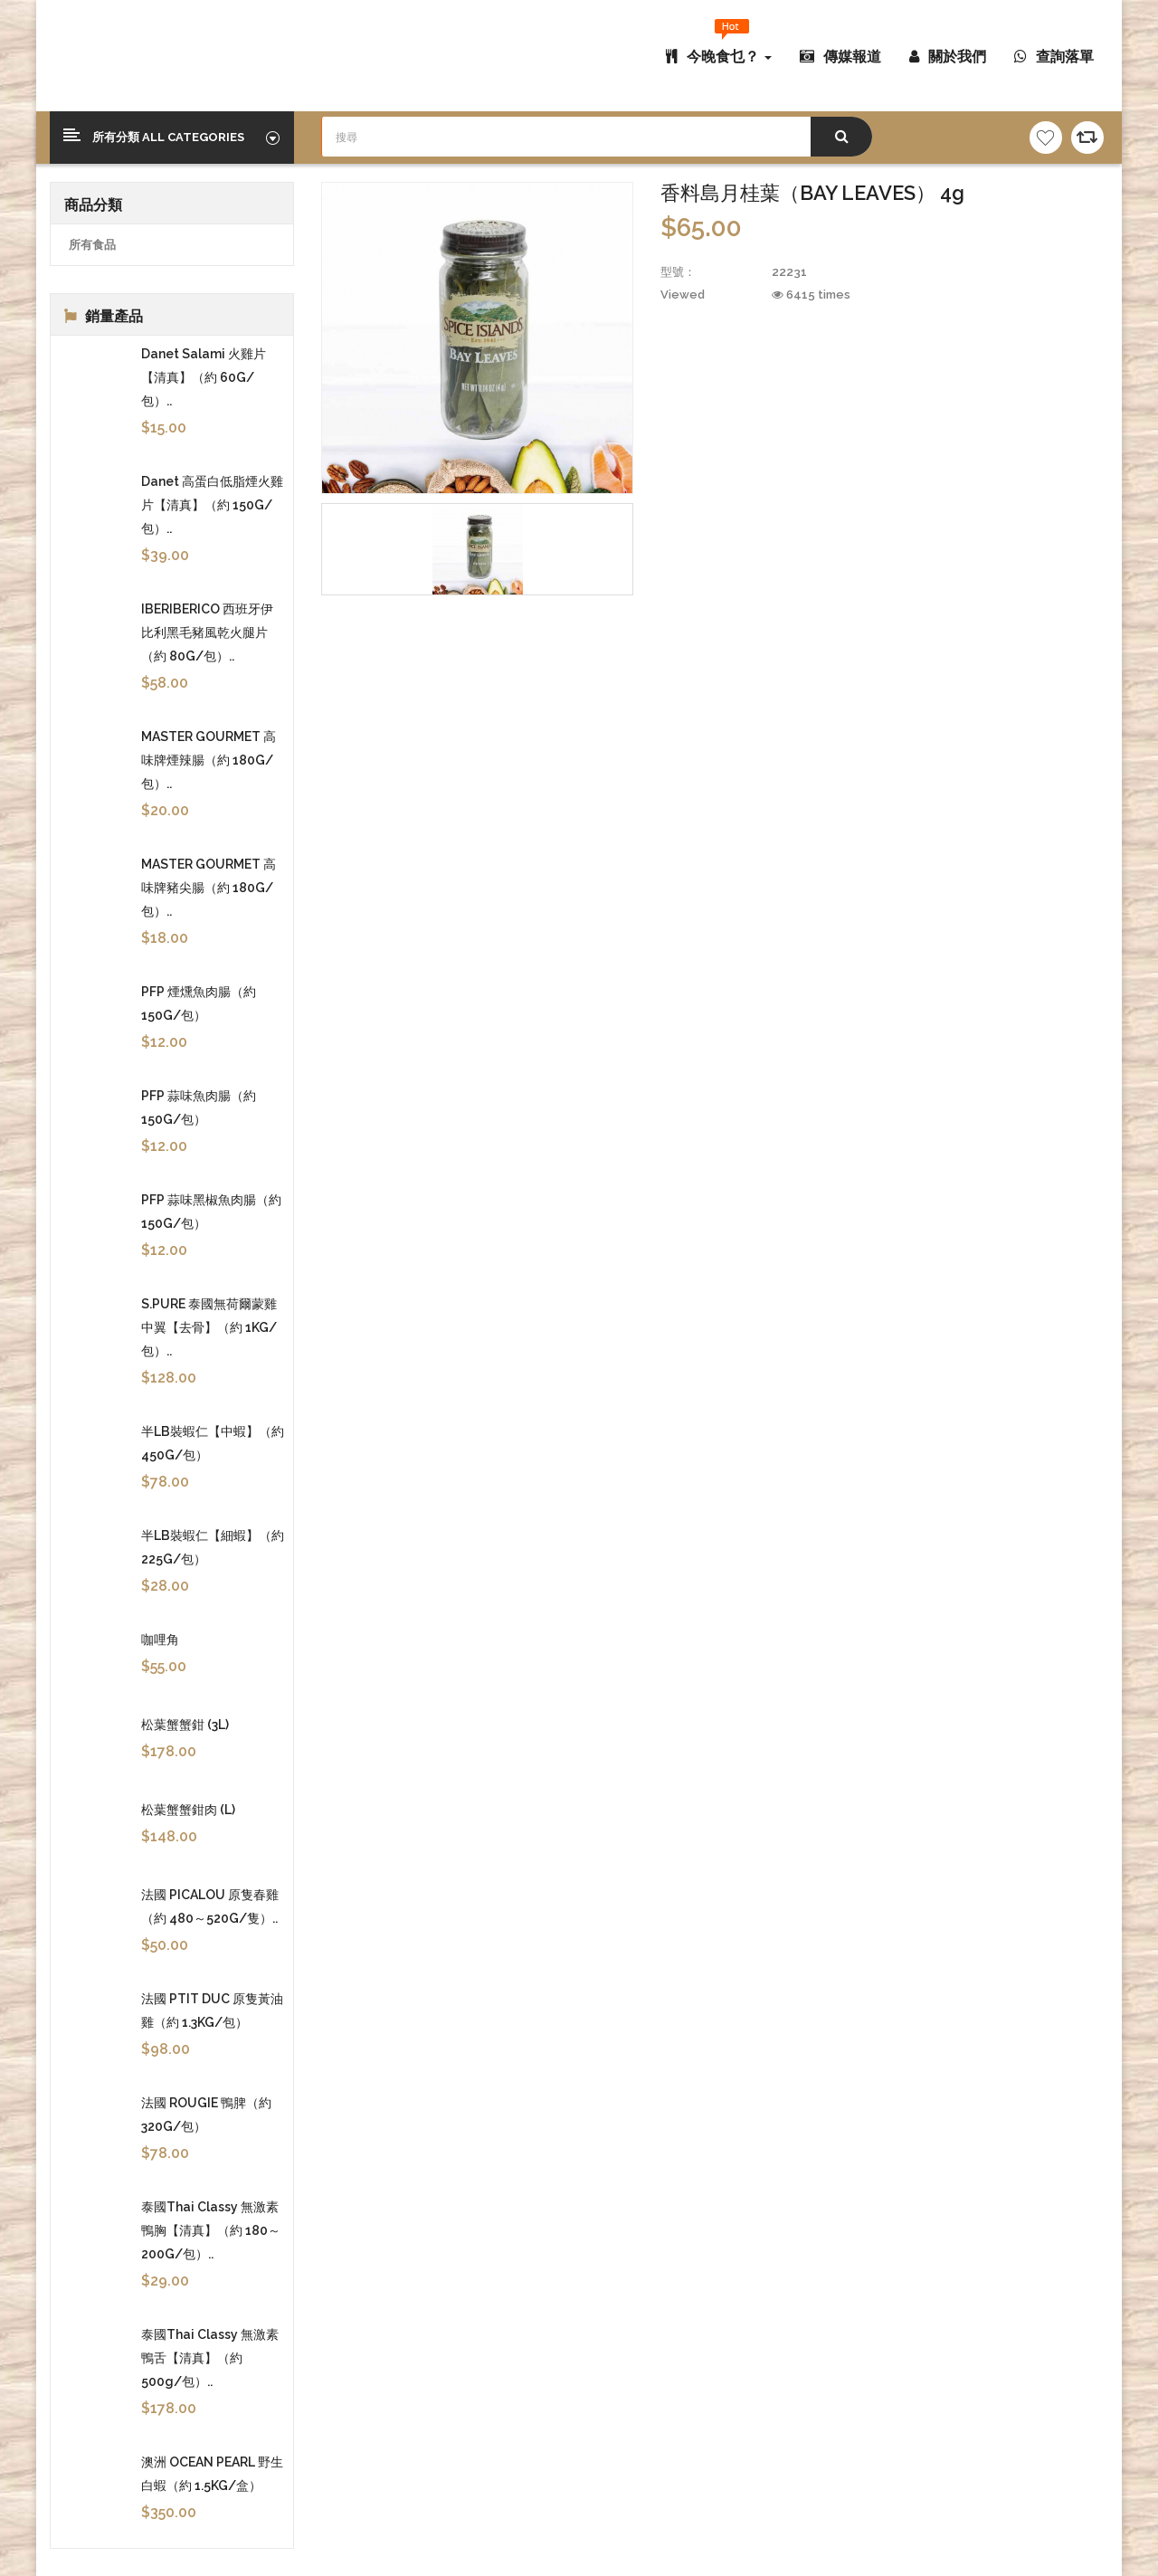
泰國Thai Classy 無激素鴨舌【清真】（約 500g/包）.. (210, 2358)
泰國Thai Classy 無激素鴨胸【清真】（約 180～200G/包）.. (210, 2230)
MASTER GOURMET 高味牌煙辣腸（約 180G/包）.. (208, 760)
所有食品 (92, 245)
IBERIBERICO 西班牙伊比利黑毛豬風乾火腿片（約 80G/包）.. (207, 632)
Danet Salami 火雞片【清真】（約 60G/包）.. (203, 377)
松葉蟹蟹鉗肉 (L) (188, 1809)
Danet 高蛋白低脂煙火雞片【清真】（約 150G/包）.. (212, 505)
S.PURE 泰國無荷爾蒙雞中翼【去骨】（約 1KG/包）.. (209, 1327)
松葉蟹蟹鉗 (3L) (185, 1724)
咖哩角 (160, 1639)
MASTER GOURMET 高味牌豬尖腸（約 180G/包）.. (208, 887)
